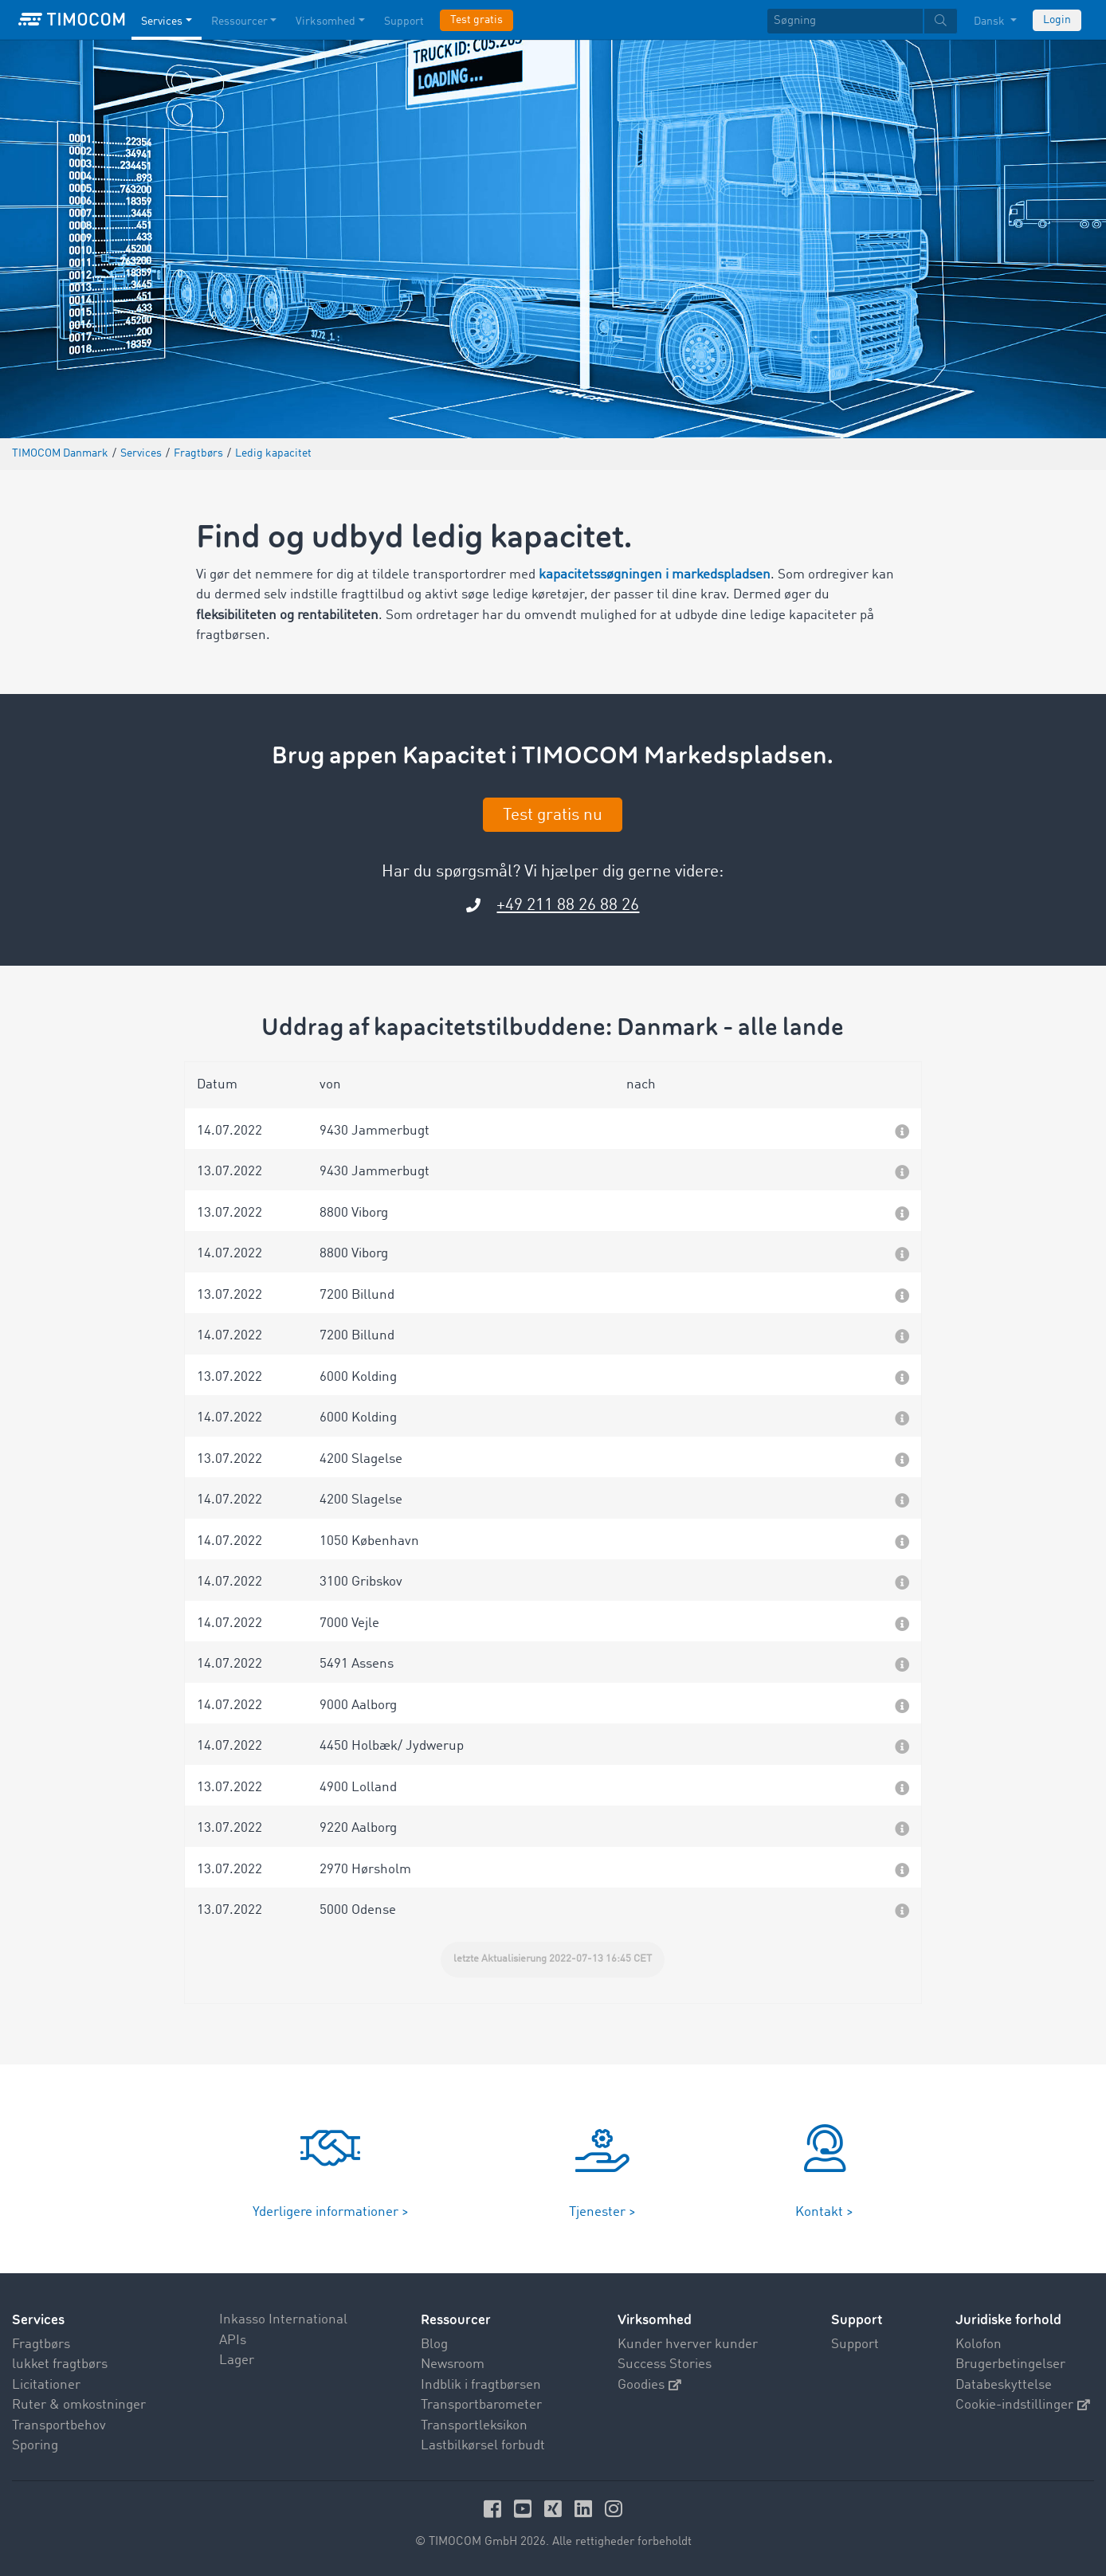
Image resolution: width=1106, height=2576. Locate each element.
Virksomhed (655, 2320)
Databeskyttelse (1003, 2385)
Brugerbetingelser (1010, 2364)
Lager (236, 2360)
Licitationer (46, 2385)
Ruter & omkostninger (79, 2405)
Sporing (35, 2445)
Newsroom (452, 2364)
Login (1057, 19)
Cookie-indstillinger (1022, 2405)
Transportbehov (59, 2426)
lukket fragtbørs (60, 2364)
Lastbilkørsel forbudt (483, 2445)
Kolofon (978, 2344)
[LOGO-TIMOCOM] (71, 20)
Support (855, 2344)
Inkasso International (283, 2320)
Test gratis (476, 19)
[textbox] (862, 21)
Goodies (649, 2385)
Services (38, 2320)
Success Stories (665, 2364)
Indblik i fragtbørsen (481, 2385)
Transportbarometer (481, 2405)
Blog (434, 2344)
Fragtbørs (41, 2344)
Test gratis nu (552, 815)
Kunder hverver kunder (688, 2344)
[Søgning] (845, 21)
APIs (232, 2340)
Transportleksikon (474, 2426)
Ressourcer (456, 2320)
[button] (552, 1129)
